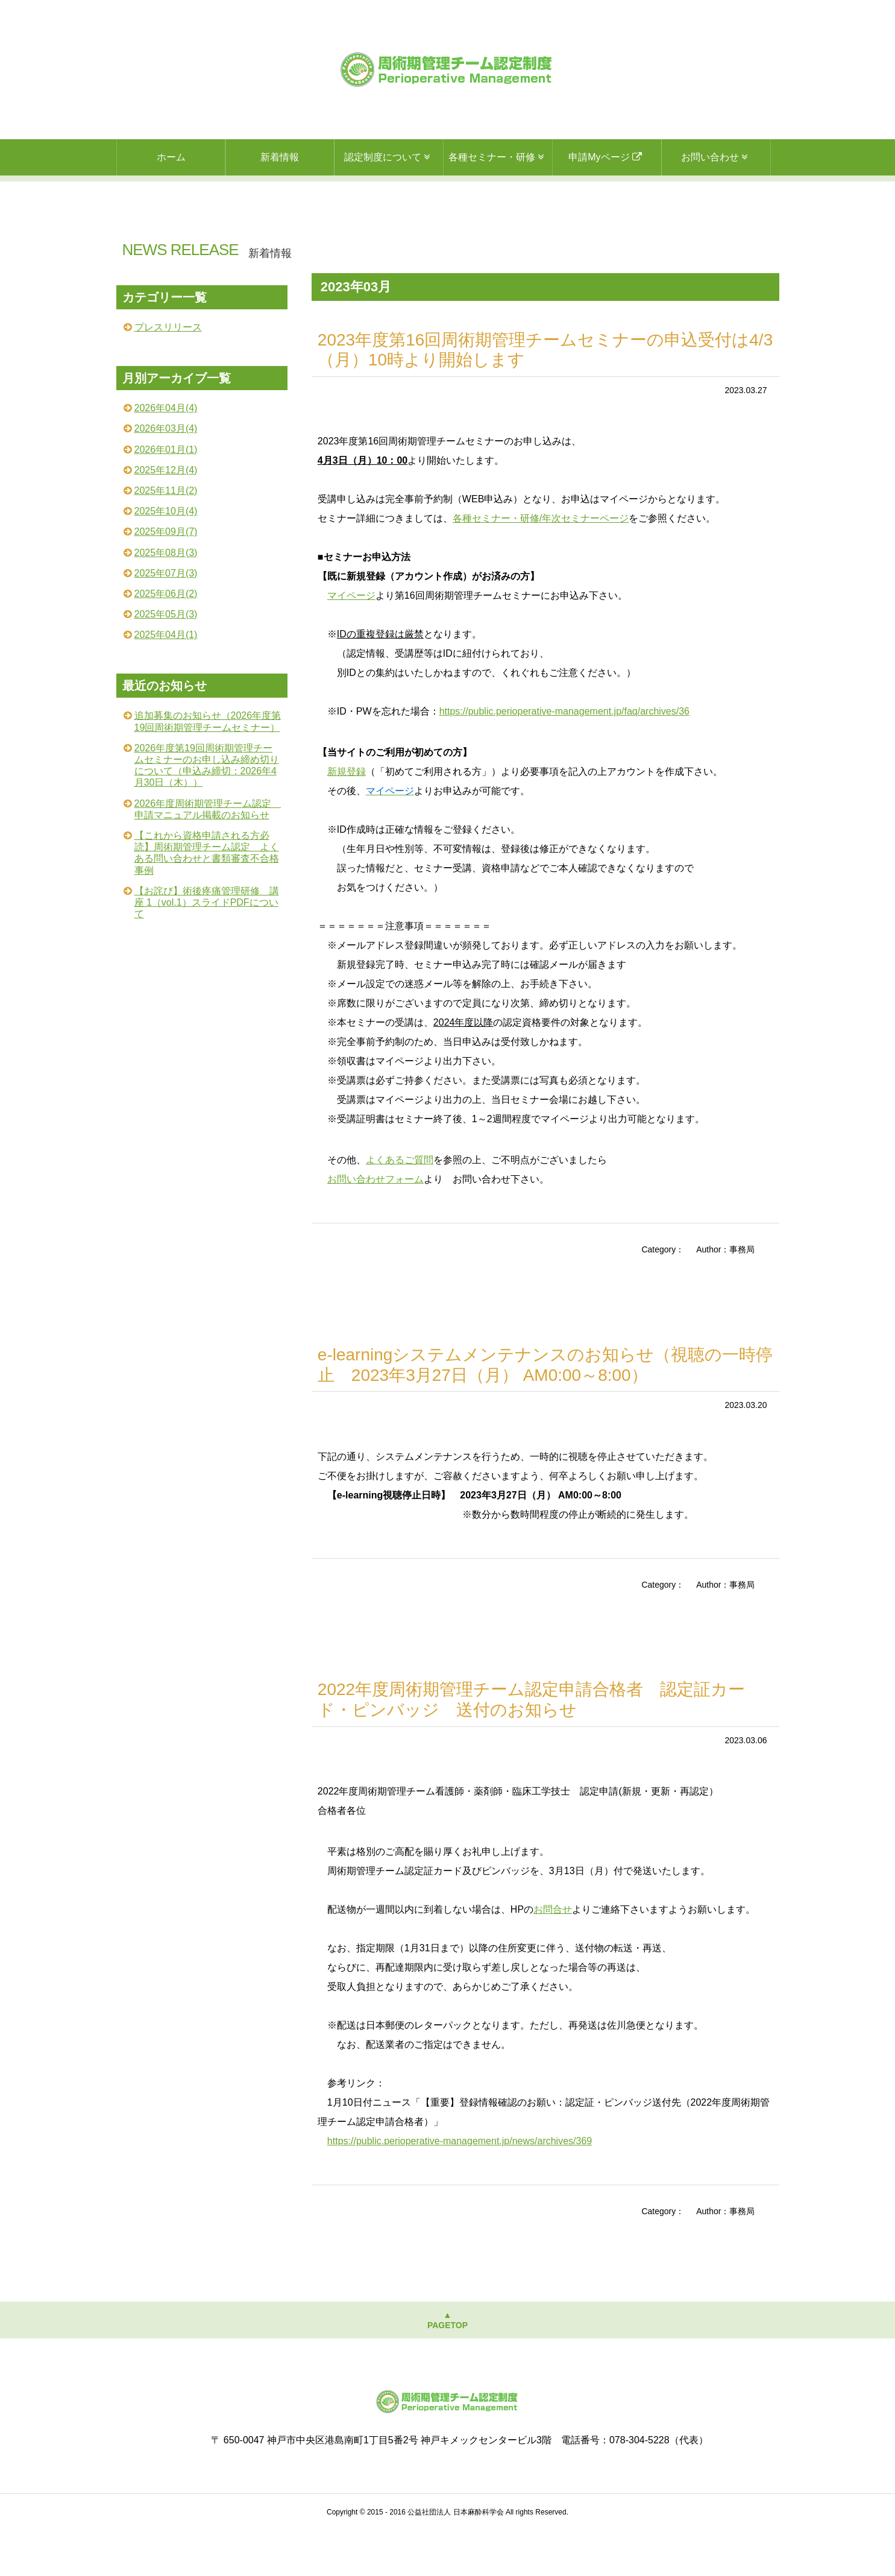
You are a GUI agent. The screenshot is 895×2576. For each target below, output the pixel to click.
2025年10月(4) (166, 557)
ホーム (171, 157)
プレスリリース (168, 373)
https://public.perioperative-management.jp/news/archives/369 (459, 2187)
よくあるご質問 (399, 1206)
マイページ (351, 641)
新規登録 (346, 817)
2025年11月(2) (166, 536)
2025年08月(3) (166, 598)
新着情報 (279, 157)
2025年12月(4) (166, 516)
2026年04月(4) (166, 454)
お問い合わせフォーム (375, 1225)
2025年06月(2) (166, 639)
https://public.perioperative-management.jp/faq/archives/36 (564, 757)
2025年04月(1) (166, 680)
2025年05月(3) (166, 660)
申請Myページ (606, 157)
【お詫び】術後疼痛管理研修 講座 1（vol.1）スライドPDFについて (206, 948)
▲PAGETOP (447, 2366)
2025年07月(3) (166, 619)
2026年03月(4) (166, 474)
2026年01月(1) (166, 495)
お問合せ (552, 1955)
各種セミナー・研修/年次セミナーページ (541, 564)
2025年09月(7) (166, 577)
